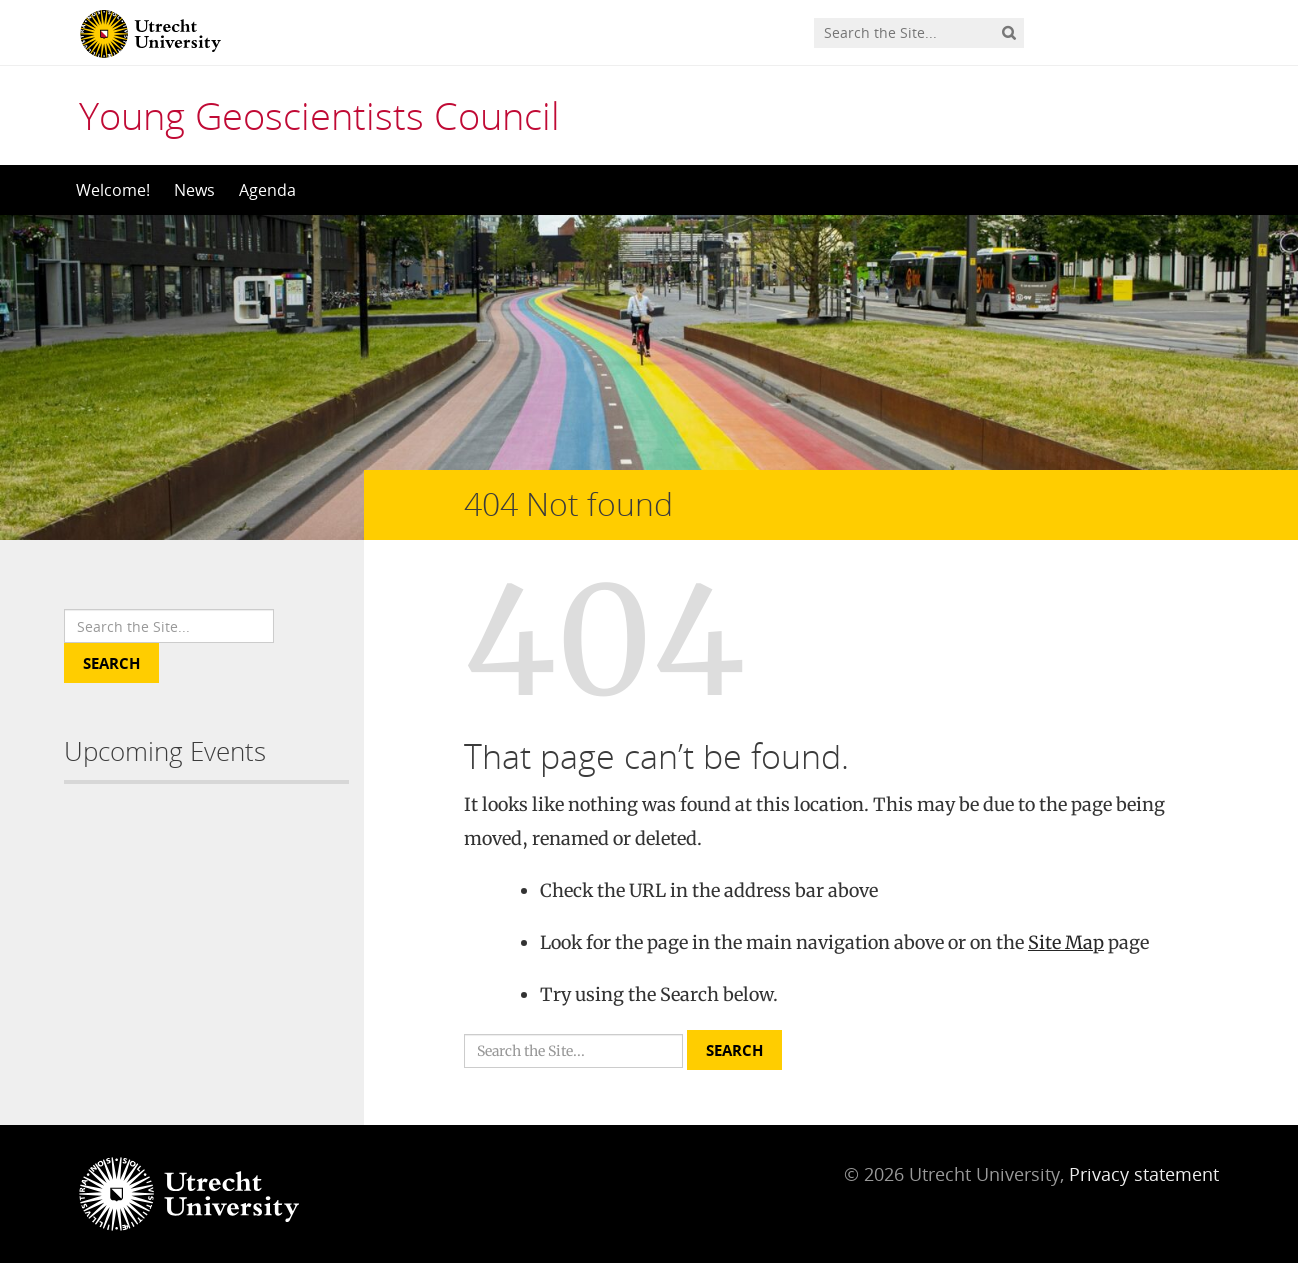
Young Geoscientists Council (319, 115)
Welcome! (113, 190)
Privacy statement (1144, 1174)
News (194, 190)
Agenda (267, 190)
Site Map (1066, 942)
